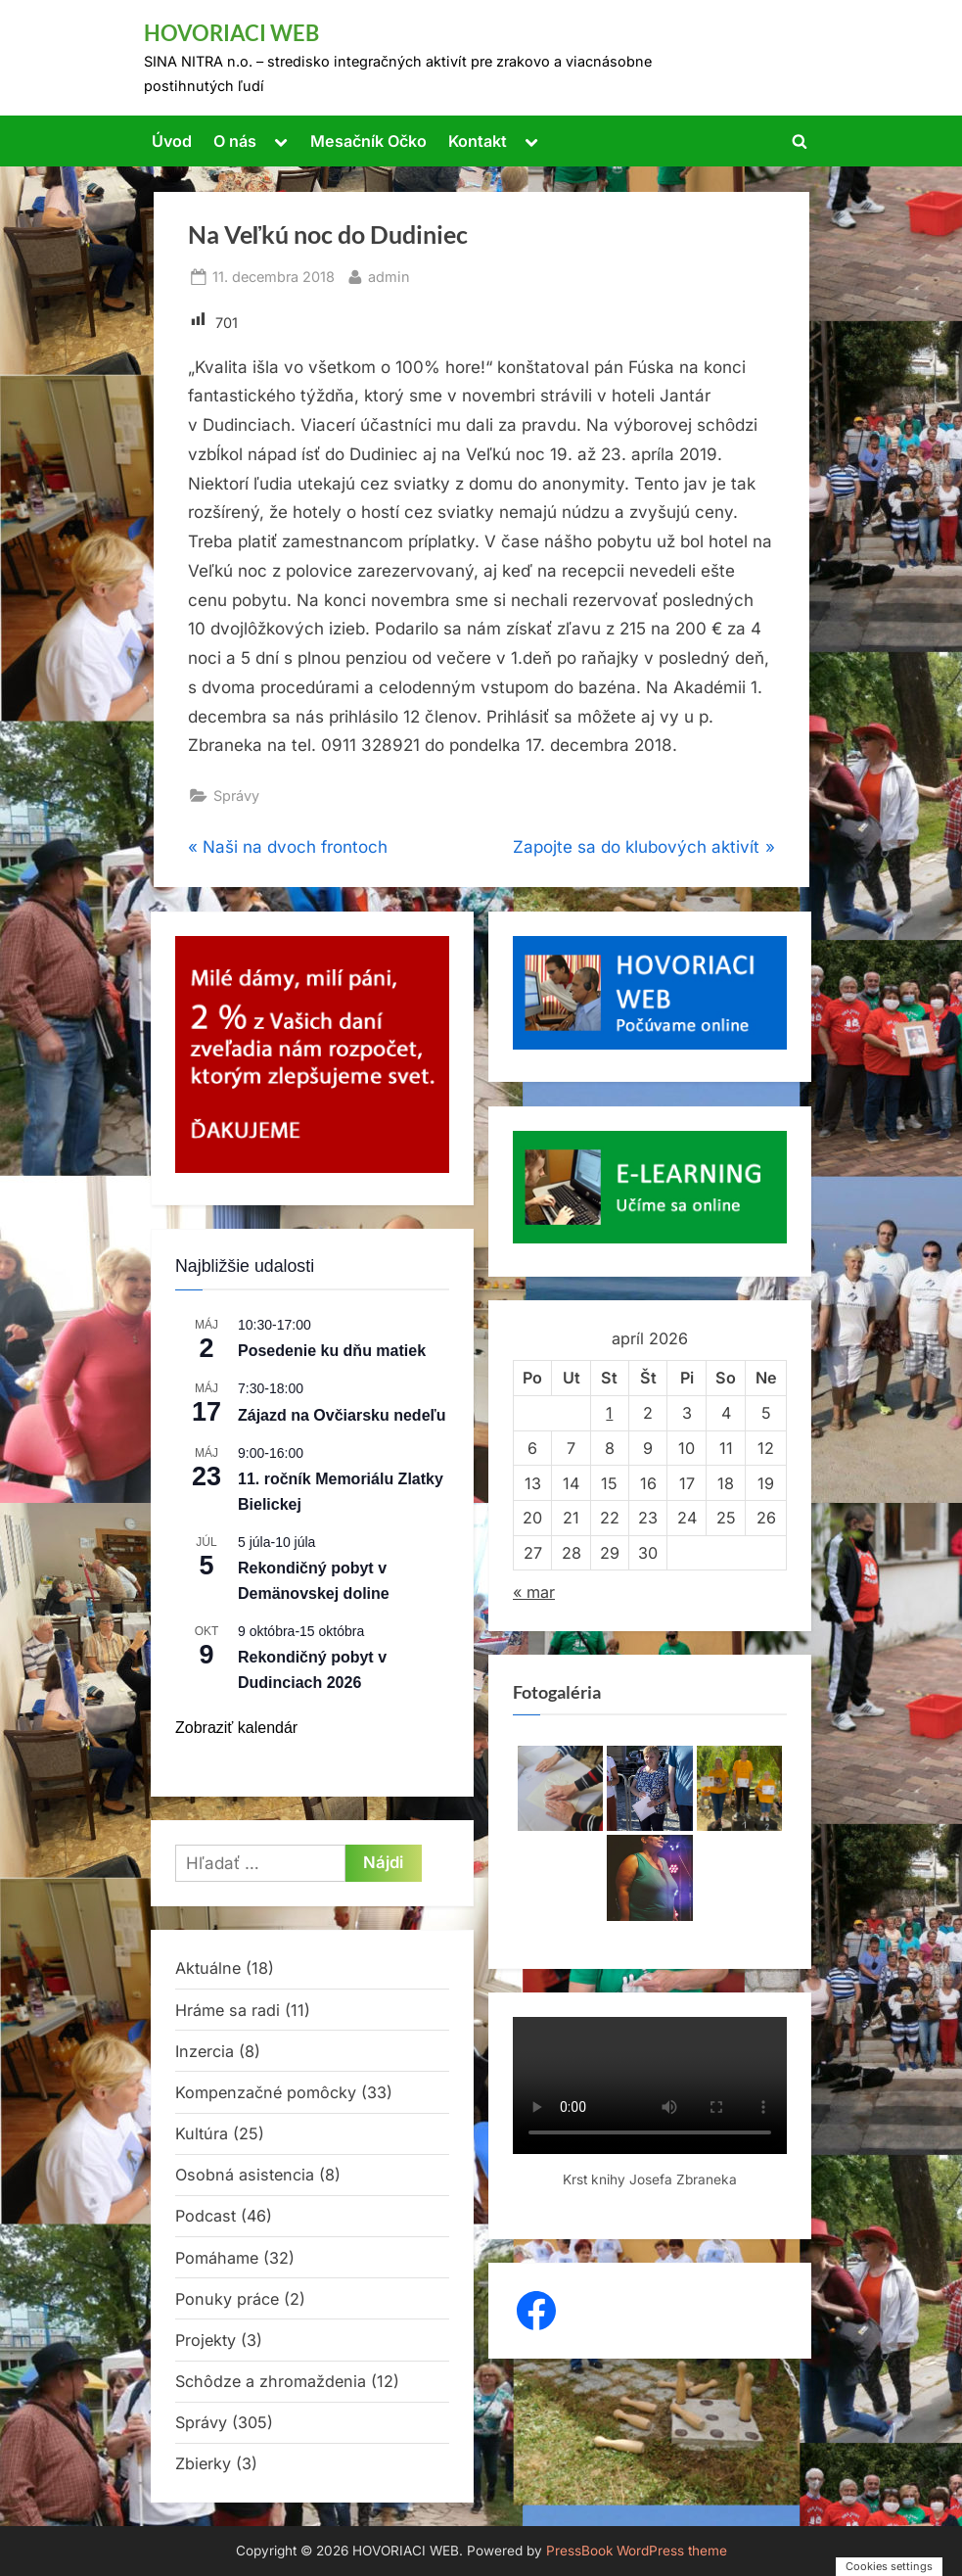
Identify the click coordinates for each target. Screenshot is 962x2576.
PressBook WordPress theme (636, 2550)
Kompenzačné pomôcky (265, 2092)
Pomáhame (216, 2258)
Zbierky (203, 2463)
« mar (534, 1592)
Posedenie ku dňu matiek (332, 1350)
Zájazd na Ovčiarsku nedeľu (341, 1415)
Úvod (172, 141)
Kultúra (201, 2133)
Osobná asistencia (244, 2174)
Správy (236, 795)
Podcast (205, 2215)
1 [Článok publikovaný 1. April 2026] (609, 1413)
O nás (234, 141)
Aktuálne (208, 1968)
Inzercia (204, 2051)
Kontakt (477, 141)
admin (389, 274)
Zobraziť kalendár (236, 1727)
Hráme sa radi (227, 2010)
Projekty (205, 2340)
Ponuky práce (227, 2299)
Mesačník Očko (368, 141)
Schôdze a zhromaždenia (270, 2381)
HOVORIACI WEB (231, 33)
